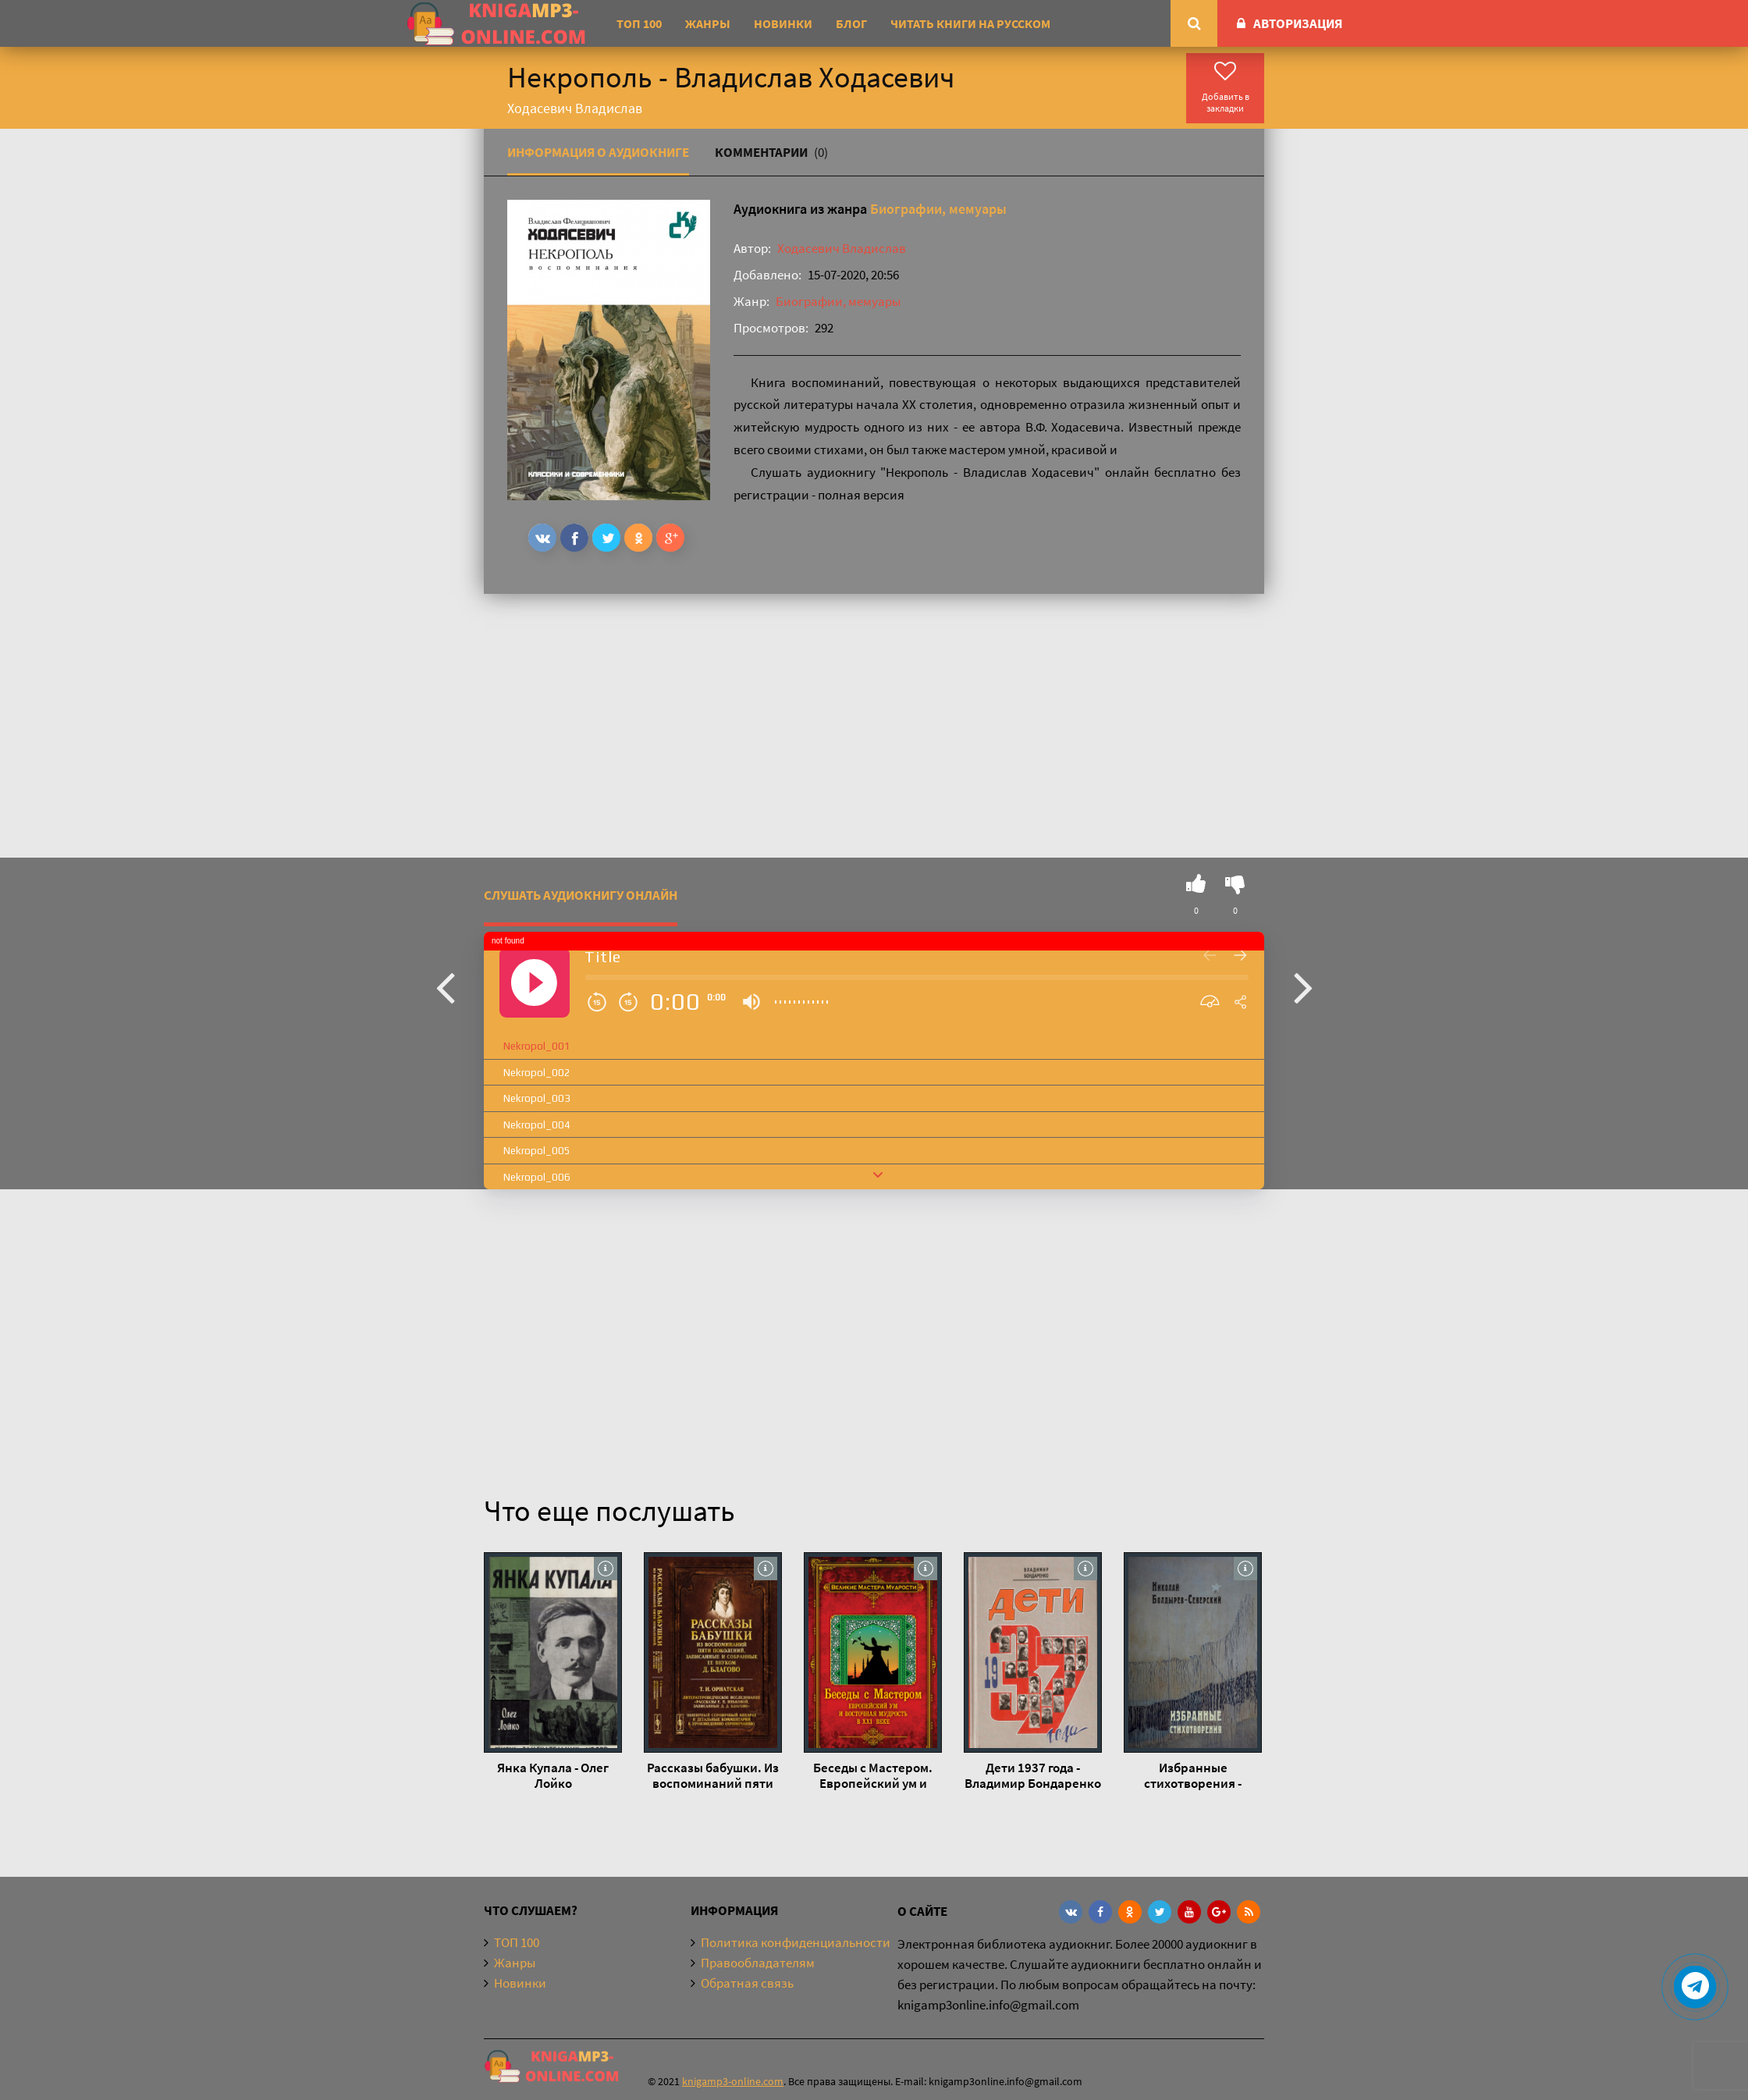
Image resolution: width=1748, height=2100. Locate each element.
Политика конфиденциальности (795, 1942)
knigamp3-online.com (732, 2081)
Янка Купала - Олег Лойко (553, 1775)
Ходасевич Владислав (841, 248)
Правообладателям (758, 1962)
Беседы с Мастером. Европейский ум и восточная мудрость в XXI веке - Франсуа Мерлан (873, 1775)
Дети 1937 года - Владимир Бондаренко (1033, 1775)
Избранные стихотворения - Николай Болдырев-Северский (1193, 1775)
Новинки (783, 23)
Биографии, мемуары (938, 209)
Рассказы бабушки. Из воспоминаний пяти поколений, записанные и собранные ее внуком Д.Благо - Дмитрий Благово (713, 1775)
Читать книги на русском (970, 23)
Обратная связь (747, 1983)
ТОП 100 (639, 23)
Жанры (707, 23)
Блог (851, 23)
